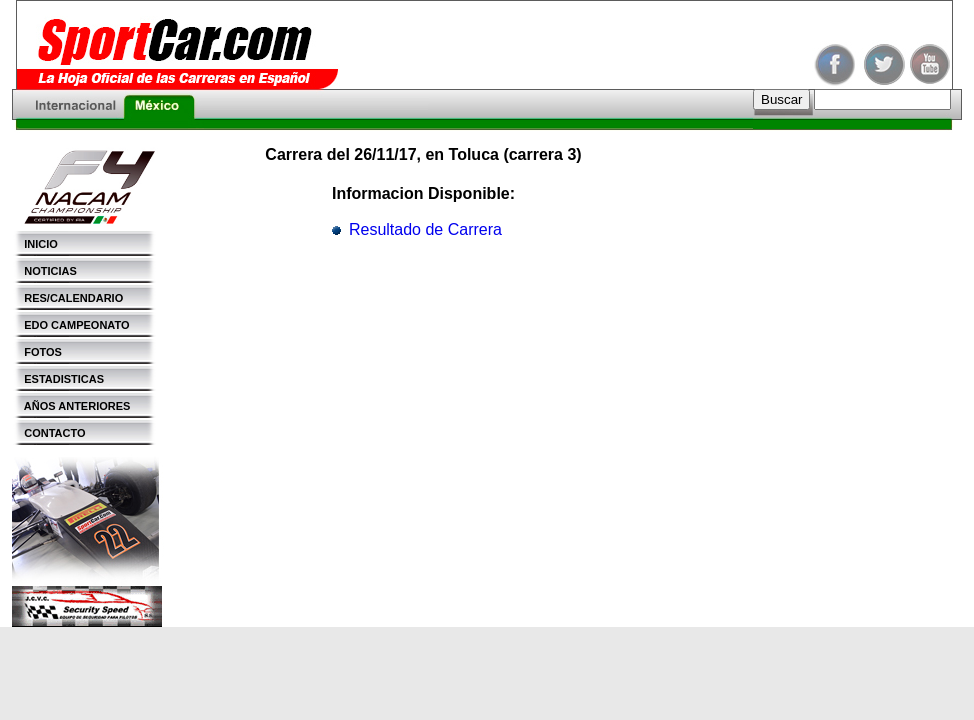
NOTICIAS (44, 271)
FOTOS (37, 352)
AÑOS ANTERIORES (71, 406)
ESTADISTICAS (58, 379)
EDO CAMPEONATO (71, 325)
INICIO (35, 244)
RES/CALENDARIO (67, 298)
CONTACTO (49, 433)
